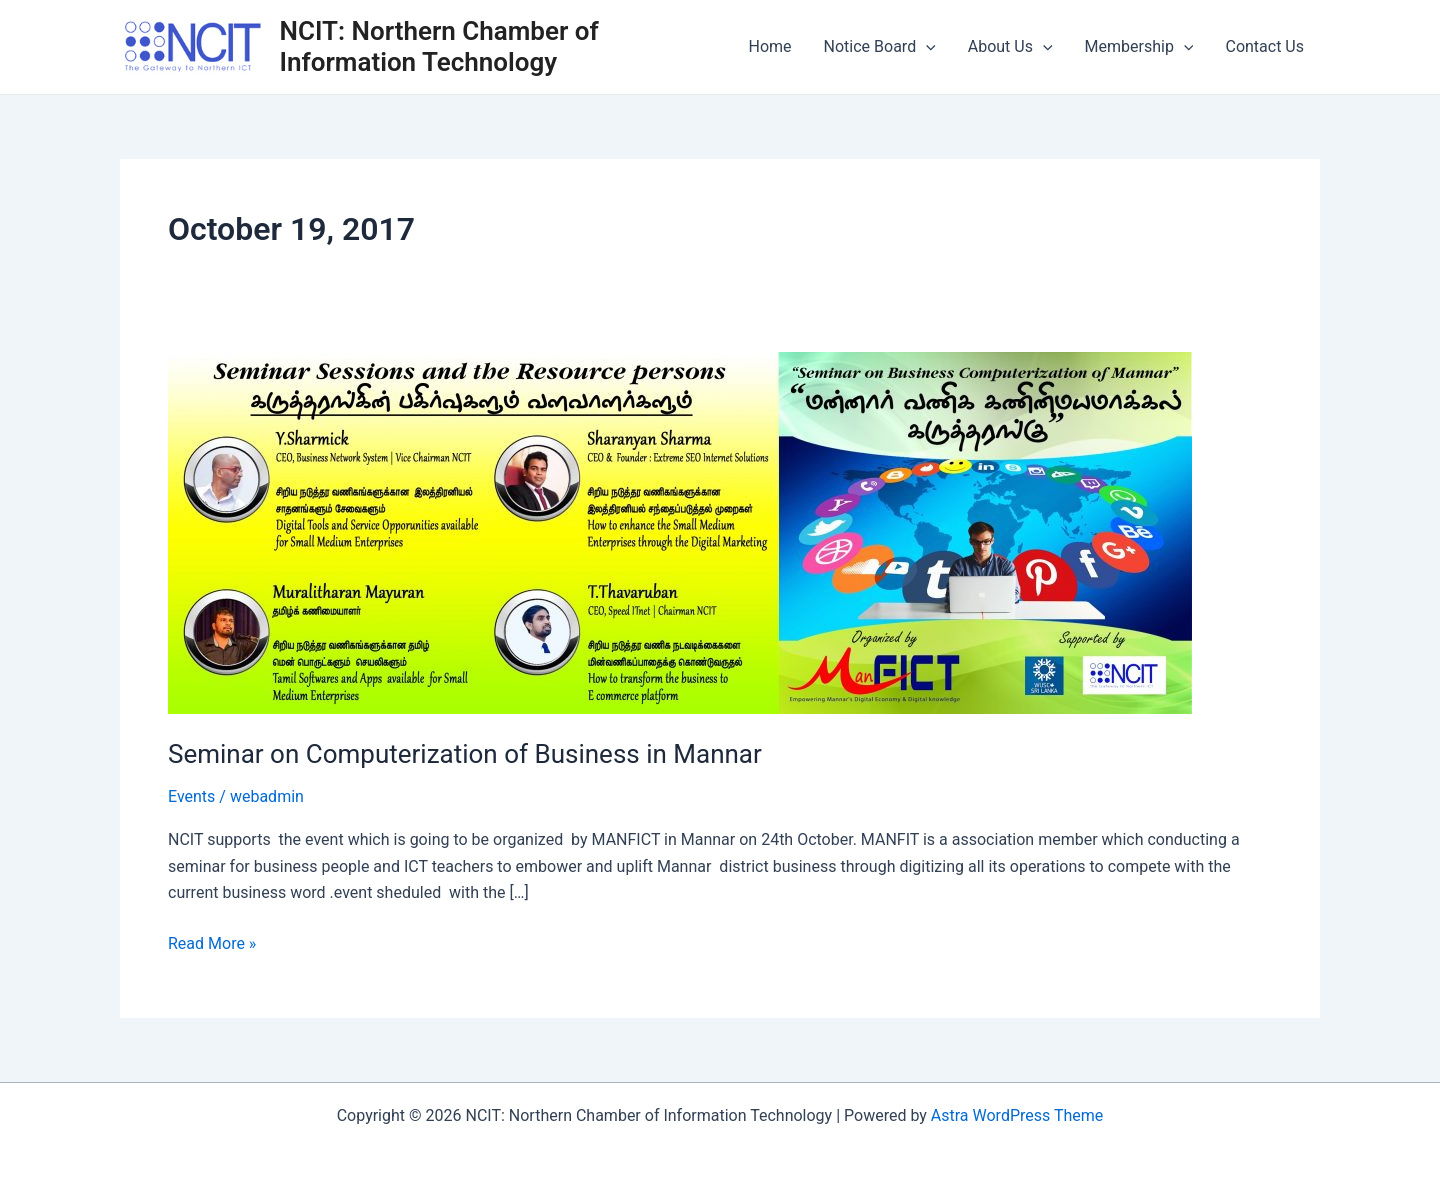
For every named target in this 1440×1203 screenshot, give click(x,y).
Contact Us (1264, 46)
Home (770, 46)
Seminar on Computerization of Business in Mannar (465, 754)
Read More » (212, 942)
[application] (926, 47)
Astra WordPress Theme (1017, 1115)
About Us (1010, 47)
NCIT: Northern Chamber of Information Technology (439, 46)
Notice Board (880, 47)
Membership (1139, 47)
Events (191, 796)
